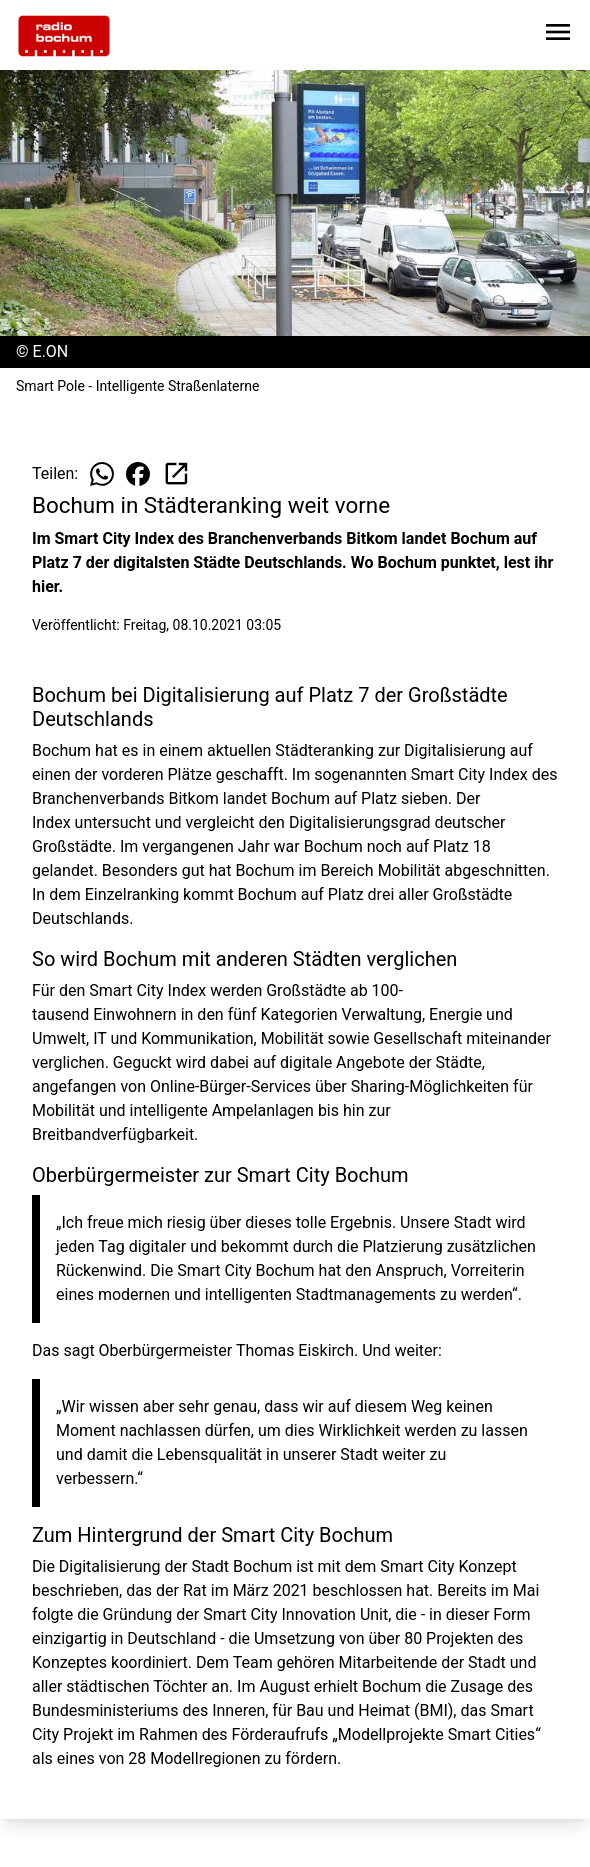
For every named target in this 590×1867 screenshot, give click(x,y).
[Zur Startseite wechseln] (64, 36)
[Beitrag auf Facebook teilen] (138, 474)
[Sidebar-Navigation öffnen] (558, 35)
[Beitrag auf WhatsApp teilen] (102, 474)
